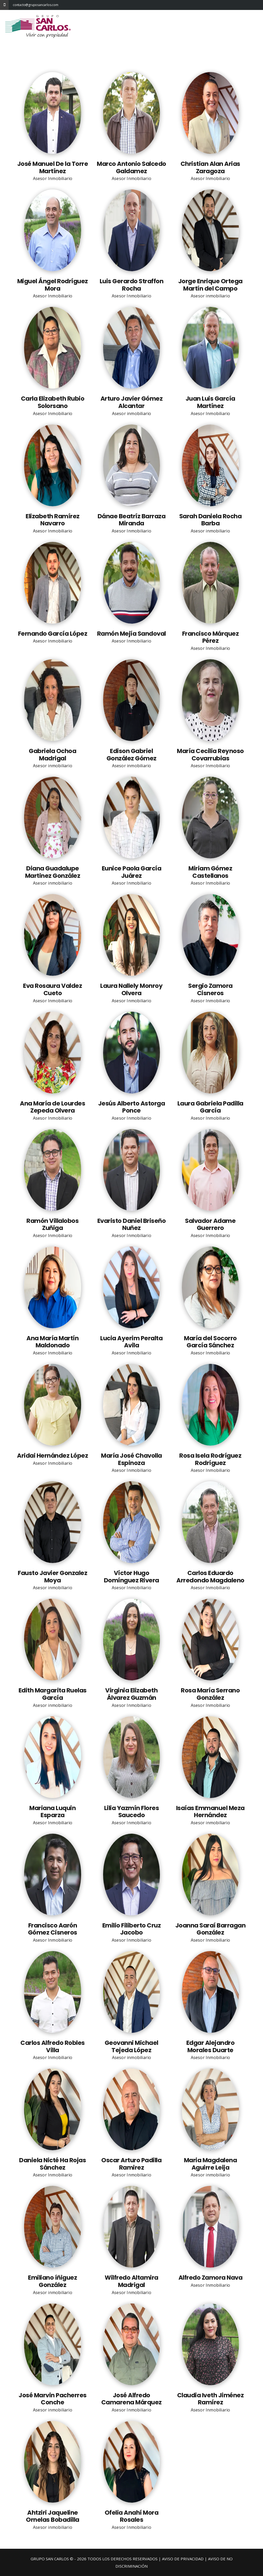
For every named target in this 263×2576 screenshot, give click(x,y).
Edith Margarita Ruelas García (53, 1694)
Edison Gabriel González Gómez (131, 755)
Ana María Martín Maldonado (52, 1342)
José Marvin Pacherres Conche (53, 2399)
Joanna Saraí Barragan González (210, 1929)
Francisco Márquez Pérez (210, 637)
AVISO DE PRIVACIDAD (183, 2558)
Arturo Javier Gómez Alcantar (131, 402)
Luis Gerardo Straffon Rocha (132, 285)
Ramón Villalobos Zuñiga (52, 1224)
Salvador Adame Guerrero (210, 1224)
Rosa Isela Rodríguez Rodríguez (210, 1459)
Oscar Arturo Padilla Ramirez (131, 2164)
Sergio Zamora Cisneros (210, 989)
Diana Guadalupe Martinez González (52, 872)
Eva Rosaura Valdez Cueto (52, 989)
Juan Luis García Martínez (210, 402)
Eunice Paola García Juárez (131, 872)
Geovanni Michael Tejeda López (131, 2046)
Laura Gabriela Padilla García (210, 1107)
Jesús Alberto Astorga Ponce (131, 1107)
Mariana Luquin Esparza (52, 1812)
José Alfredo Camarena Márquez (131, 2399)
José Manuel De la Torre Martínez (52, 167)
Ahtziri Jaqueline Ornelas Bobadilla (52, 2516)
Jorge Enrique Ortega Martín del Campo (210, 285)
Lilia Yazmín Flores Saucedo (131, 1812)
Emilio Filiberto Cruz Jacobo (131, 1929)
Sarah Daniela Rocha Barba (210, 520)
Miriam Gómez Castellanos (210, 872)
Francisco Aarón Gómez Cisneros (52, 1929)
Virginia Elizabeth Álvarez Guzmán (131, 1694)
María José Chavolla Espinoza (131, 1459)
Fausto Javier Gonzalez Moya (52, 1576)
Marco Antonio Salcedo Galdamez (131, 167)
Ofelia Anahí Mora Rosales (132, 2516)
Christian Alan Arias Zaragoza (210, 167)
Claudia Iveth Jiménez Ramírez (210, 2399)
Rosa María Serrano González (210, 1694)
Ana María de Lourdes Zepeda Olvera (52, 1107)
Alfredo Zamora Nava (210, 2277)
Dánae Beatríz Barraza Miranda (132, 520)
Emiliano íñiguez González (52, 2281)
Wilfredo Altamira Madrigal (131, 2281)
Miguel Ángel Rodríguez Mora (52, 285)
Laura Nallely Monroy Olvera (131, 989)
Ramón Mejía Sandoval (131, 633)
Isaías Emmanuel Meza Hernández (210, 1812)
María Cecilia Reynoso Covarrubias (210, 755)
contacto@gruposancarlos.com (17, 5)
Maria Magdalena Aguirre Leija (210, 2164)
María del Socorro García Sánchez (210, 1342)
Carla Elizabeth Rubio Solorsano (53, 402)
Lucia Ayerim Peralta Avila (131, 1342)
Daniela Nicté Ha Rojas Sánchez (52, 2164)
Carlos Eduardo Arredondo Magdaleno (210, 1576)
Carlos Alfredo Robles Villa (52, 2046)
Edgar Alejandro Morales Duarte (210, 2046)
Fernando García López (52, 633)
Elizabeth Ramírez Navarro (53, 520)
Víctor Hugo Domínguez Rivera (131, 1576)
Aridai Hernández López (52, 1455)
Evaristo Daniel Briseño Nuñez (131, 1224)
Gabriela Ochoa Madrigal (52, 755)
